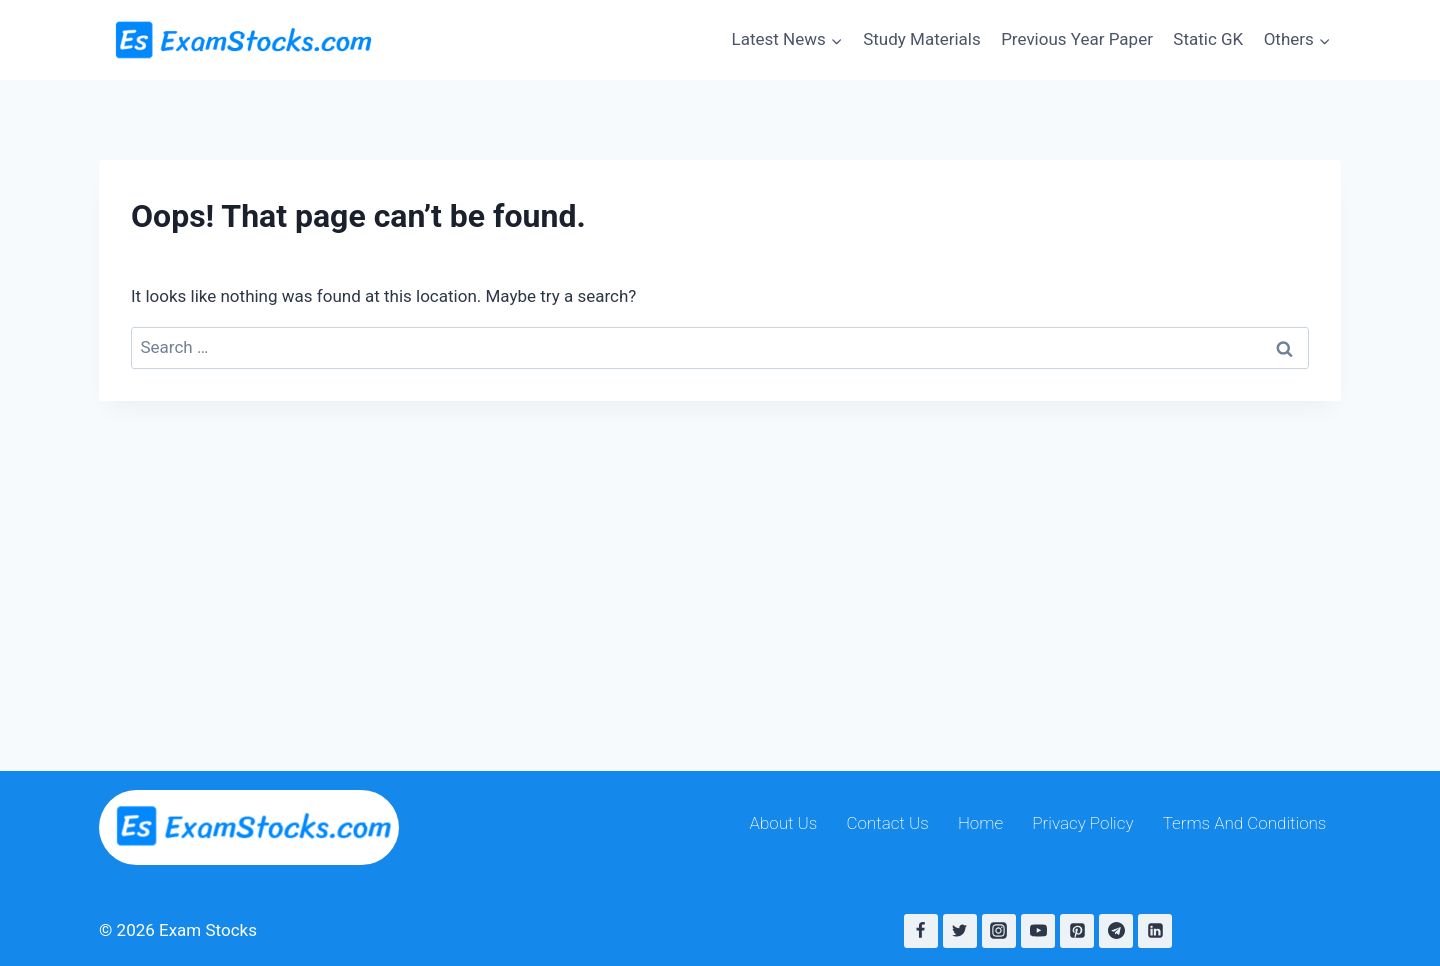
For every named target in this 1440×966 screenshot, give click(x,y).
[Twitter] (960, 931)
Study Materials (922, 39)
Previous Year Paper (1077, 39)
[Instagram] (999, 931)
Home (980, 823)
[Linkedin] (1155, 931)
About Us (784, 823)
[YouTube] (1038, 931)
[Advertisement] (720, 551)
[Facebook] (921, 931)
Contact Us (888, 823)
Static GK (1208, 39)
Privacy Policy (1082, 823)
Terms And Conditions (1245, 823)
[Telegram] (1116, 931)
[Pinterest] (1077, 931)
